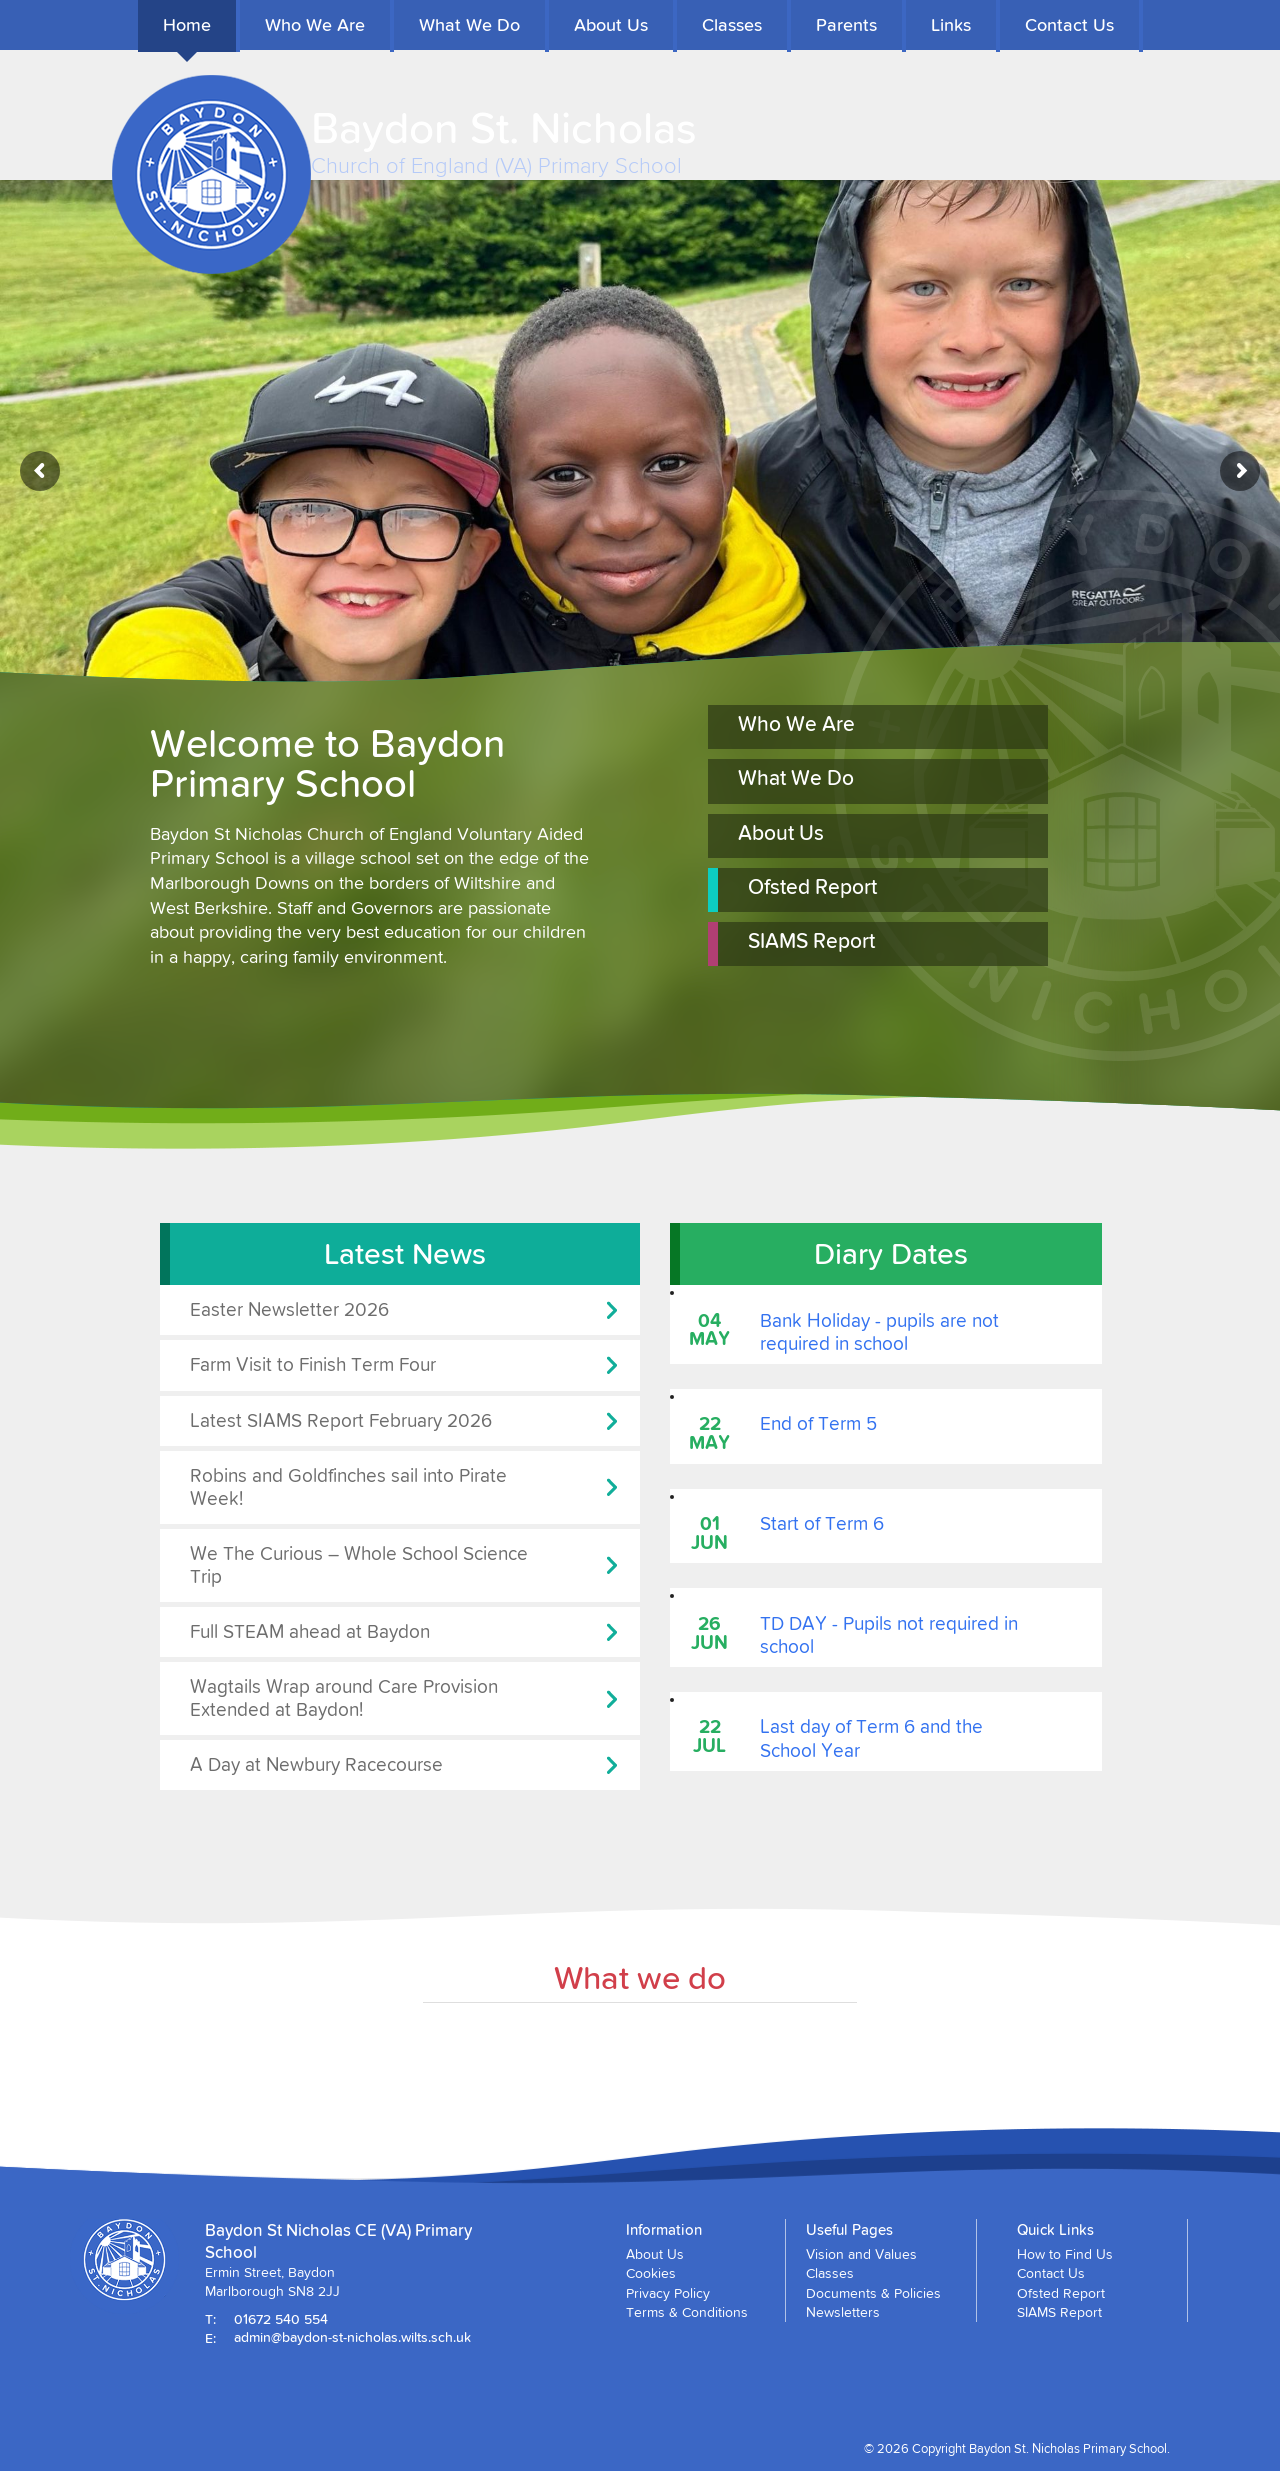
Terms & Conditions (687, 2312)
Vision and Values (861, 2254)
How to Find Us (1065, 2254)
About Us (611, 24)
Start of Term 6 (822, 1523)
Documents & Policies (873, 2293)
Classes (732, 24)
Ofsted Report (812, 887)
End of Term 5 (818, 1423)
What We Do (469, 24)
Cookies (651, 2273)
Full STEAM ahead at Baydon (310, 1631)
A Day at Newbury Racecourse (316, 1764)
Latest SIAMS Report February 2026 (341, 1420)
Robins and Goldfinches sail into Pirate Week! (348, 1487)
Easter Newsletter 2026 (289, 1309)
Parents (846, 24)
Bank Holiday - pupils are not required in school (879, 1332)
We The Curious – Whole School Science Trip (359, 1565)
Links (951, 24)
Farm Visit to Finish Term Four (313, 1364)
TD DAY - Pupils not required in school (889, 1635)
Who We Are (315, 24)
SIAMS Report (811, 941)
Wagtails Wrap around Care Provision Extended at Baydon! (344, 1698)
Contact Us (1069, 24)
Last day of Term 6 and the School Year (871, 1738)
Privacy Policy (668, 2293)
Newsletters (843, 2312)
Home (187, 24)
